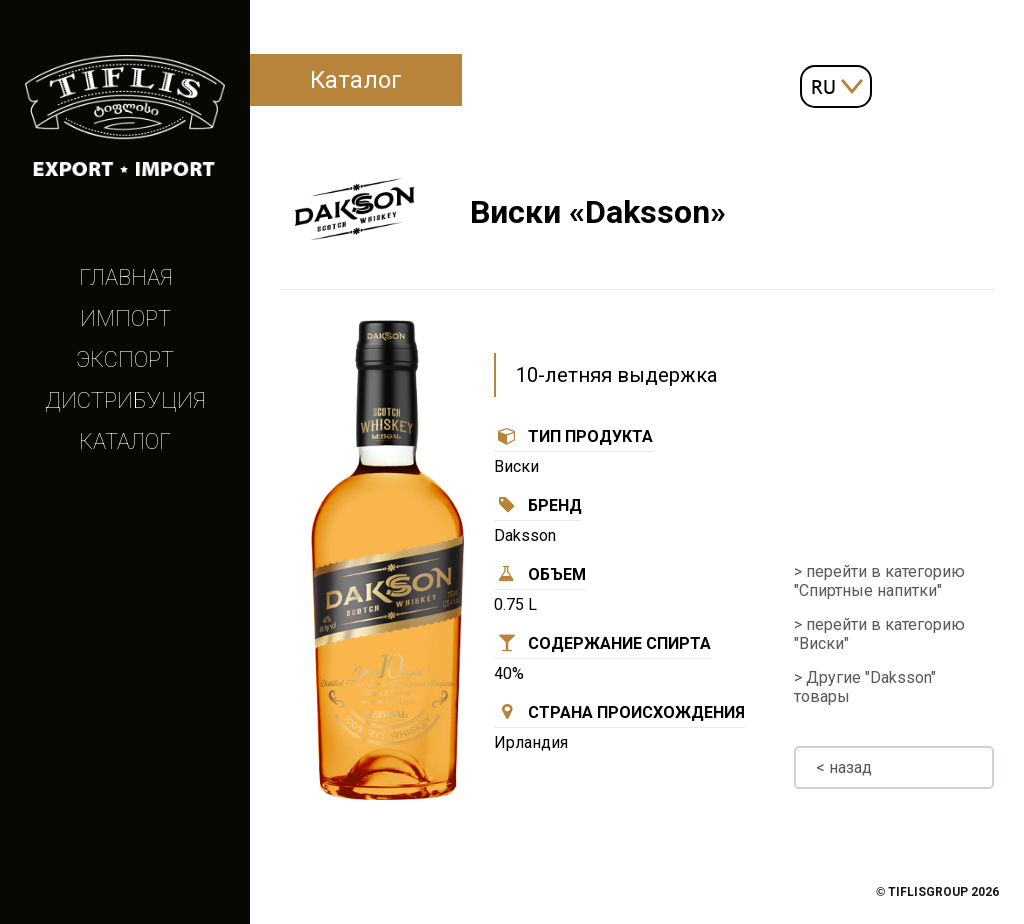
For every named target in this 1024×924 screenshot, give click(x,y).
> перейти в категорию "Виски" (879, 634)
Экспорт (125, 359)
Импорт (125, 318)
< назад (844, 767)
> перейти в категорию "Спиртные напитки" (879, 581)
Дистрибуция (125, 400)
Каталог (125, 441)
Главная (125, 277)
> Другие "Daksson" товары (865, 687)
